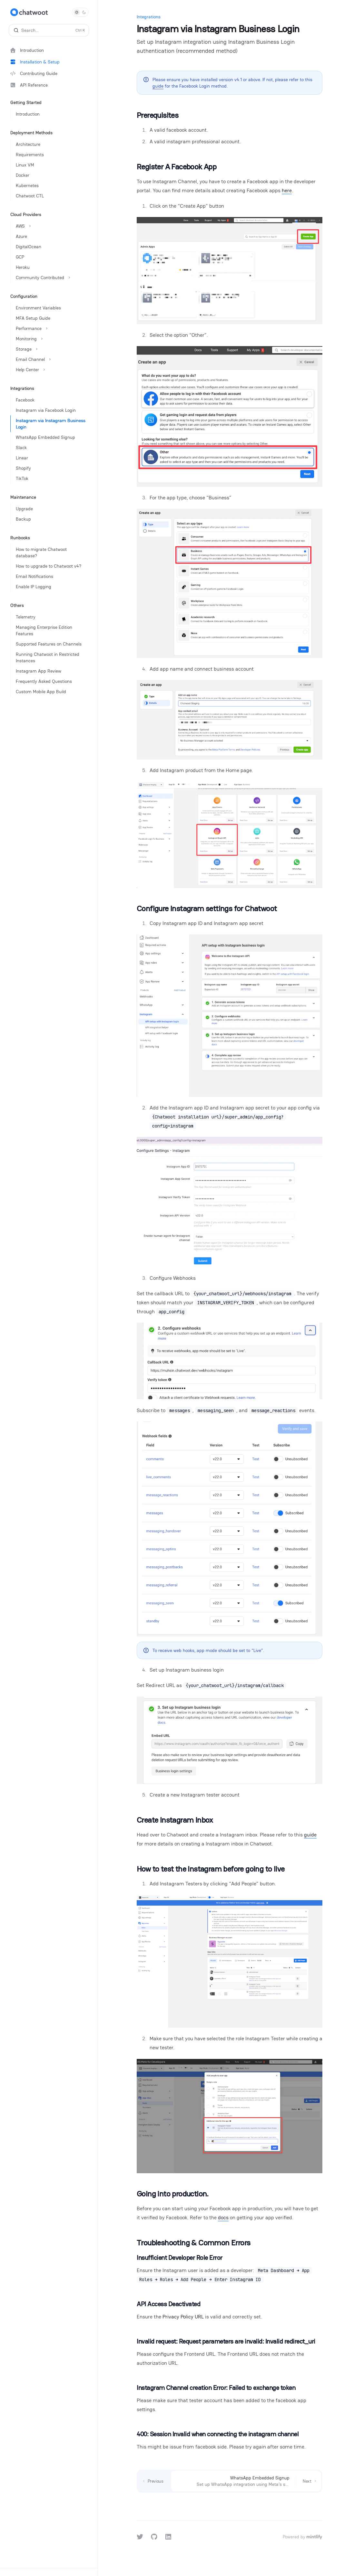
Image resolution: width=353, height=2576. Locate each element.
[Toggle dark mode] (80, 12)
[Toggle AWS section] (51, 226)
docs (223, 2217)
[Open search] (49, 30)
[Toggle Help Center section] (51, 369)
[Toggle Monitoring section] (51, 339)
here (287, 190)
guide (157, 86)
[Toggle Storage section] (51, 349)
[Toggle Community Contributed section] (51, 277)
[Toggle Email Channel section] (51, 359)
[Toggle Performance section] (51, 328)
